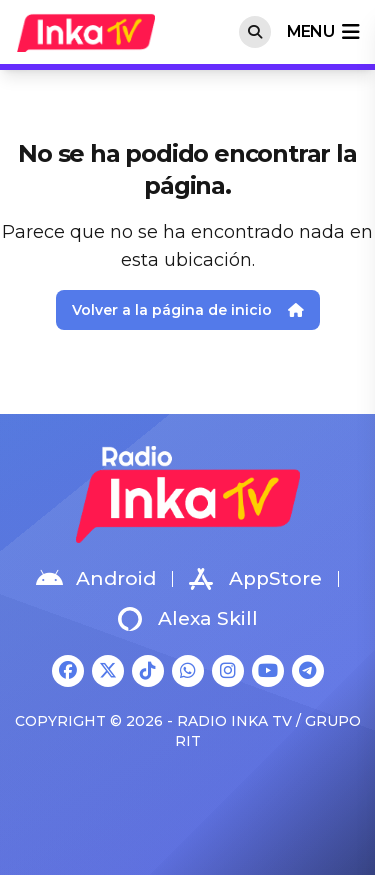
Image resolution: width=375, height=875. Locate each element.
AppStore (255, 579)
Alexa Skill (188, 619)
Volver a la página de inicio (188, 310)
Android (96, 579)
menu (323, 32)
